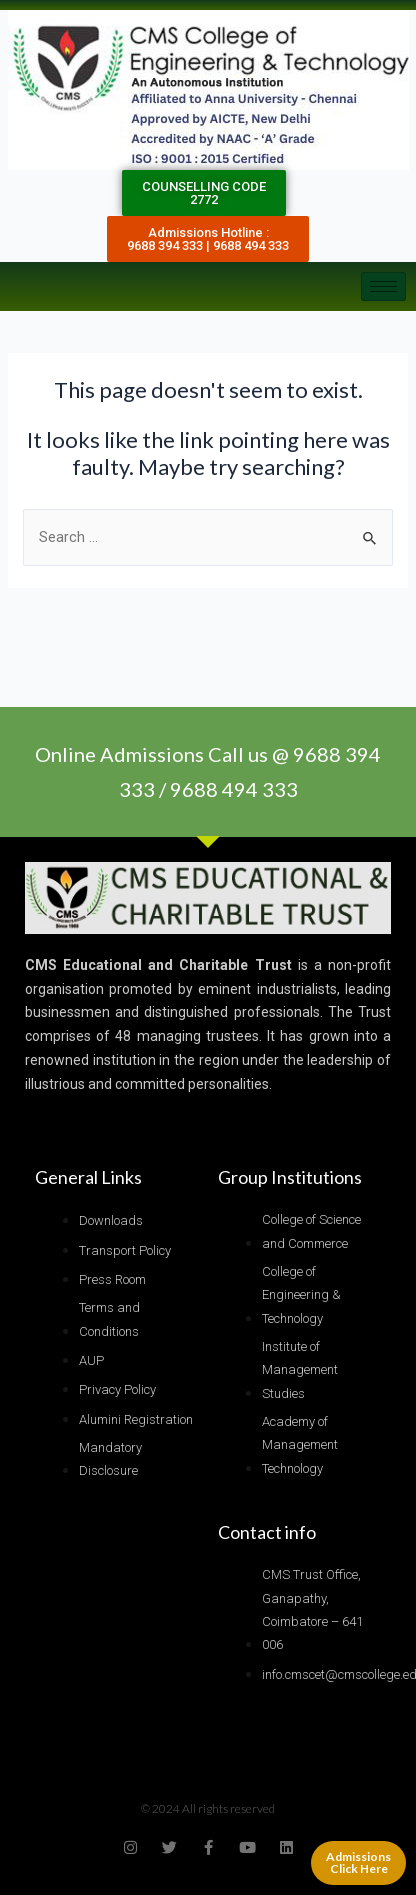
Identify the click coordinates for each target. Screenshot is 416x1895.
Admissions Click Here (358, 1862)
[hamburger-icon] (383, 286)
